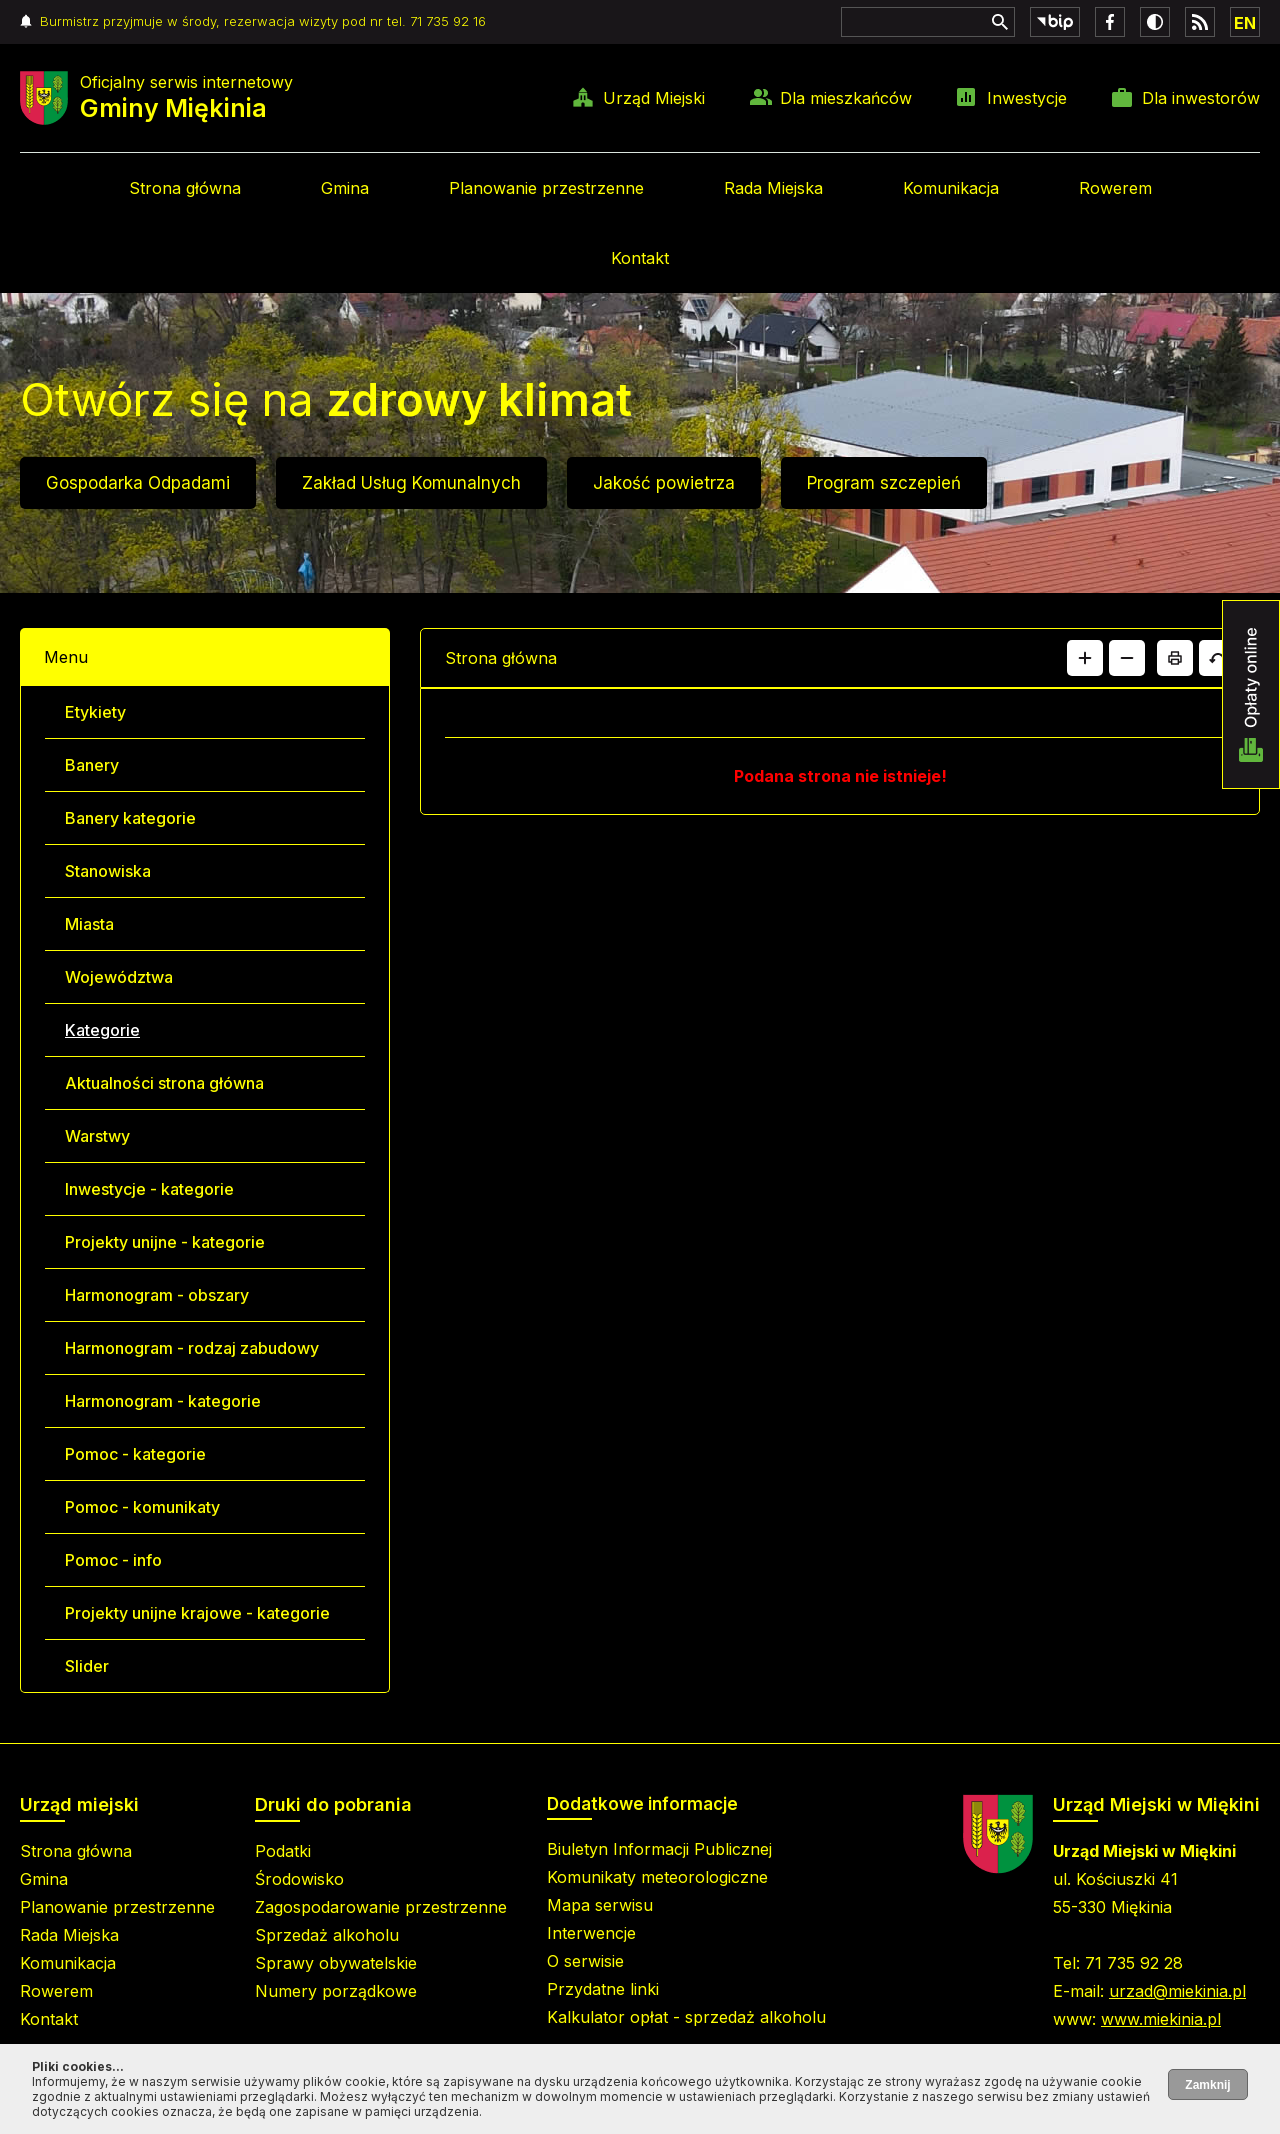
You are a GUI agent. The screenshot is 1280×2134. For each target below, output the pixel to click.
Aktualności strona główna (164, 1083)
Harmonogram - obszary (157, 1295)
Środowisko (299, 1879)
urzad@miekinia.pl (1177, 1991)
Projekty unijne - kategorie (165, 1242)
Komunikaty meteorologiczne (657, 1877)
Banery (92, 765)
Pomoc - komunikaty (142, 1507)
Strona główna (185, 188)
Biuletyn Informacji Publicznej (659, 1849)
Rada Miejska (773, 188)
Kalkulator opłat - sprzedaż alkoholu (686, 2017)
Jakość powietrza (664, 483)
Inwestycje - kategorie (149, 1189)
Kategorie (102, 1030)
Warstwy (97, 1136)
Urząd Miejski (654, 98)
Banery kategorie (130, 818)
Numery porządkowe (336, 1991)
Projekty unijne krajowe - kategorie (197, 1613)
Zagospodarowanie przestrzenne (381, 1907)
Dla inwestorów (1201, 98)
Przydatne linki (603, 1989)
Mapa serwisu (600, 1905)
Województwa (119, 977)
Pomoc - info (113, 1560)
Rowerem (1115, 188)
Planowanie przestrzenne (546, 188)
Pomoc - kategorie (135, 1454)
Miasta (89, 924)
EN (1245, 23)
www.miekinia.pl (1161, 2019)
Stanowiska (108, 871)
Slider (87, 1666)
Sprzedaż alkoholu (327, 1935)
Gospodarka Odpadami (138, 483)
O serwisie (585, 1961)
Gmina (345, 188)
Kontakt (640, 258)
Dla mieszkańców (846, 98)
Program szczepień (884, 483)
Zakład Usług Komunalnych (411, 483)
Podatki (283, 1851)
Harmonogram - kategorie (163, 1401)
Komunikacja (951, 188)
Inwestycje (1027, 98)
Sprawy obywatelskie (336, 1963)
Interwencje (591, 1933)
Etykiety (95, 712)
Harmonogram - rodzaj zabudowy (192, 1348)
